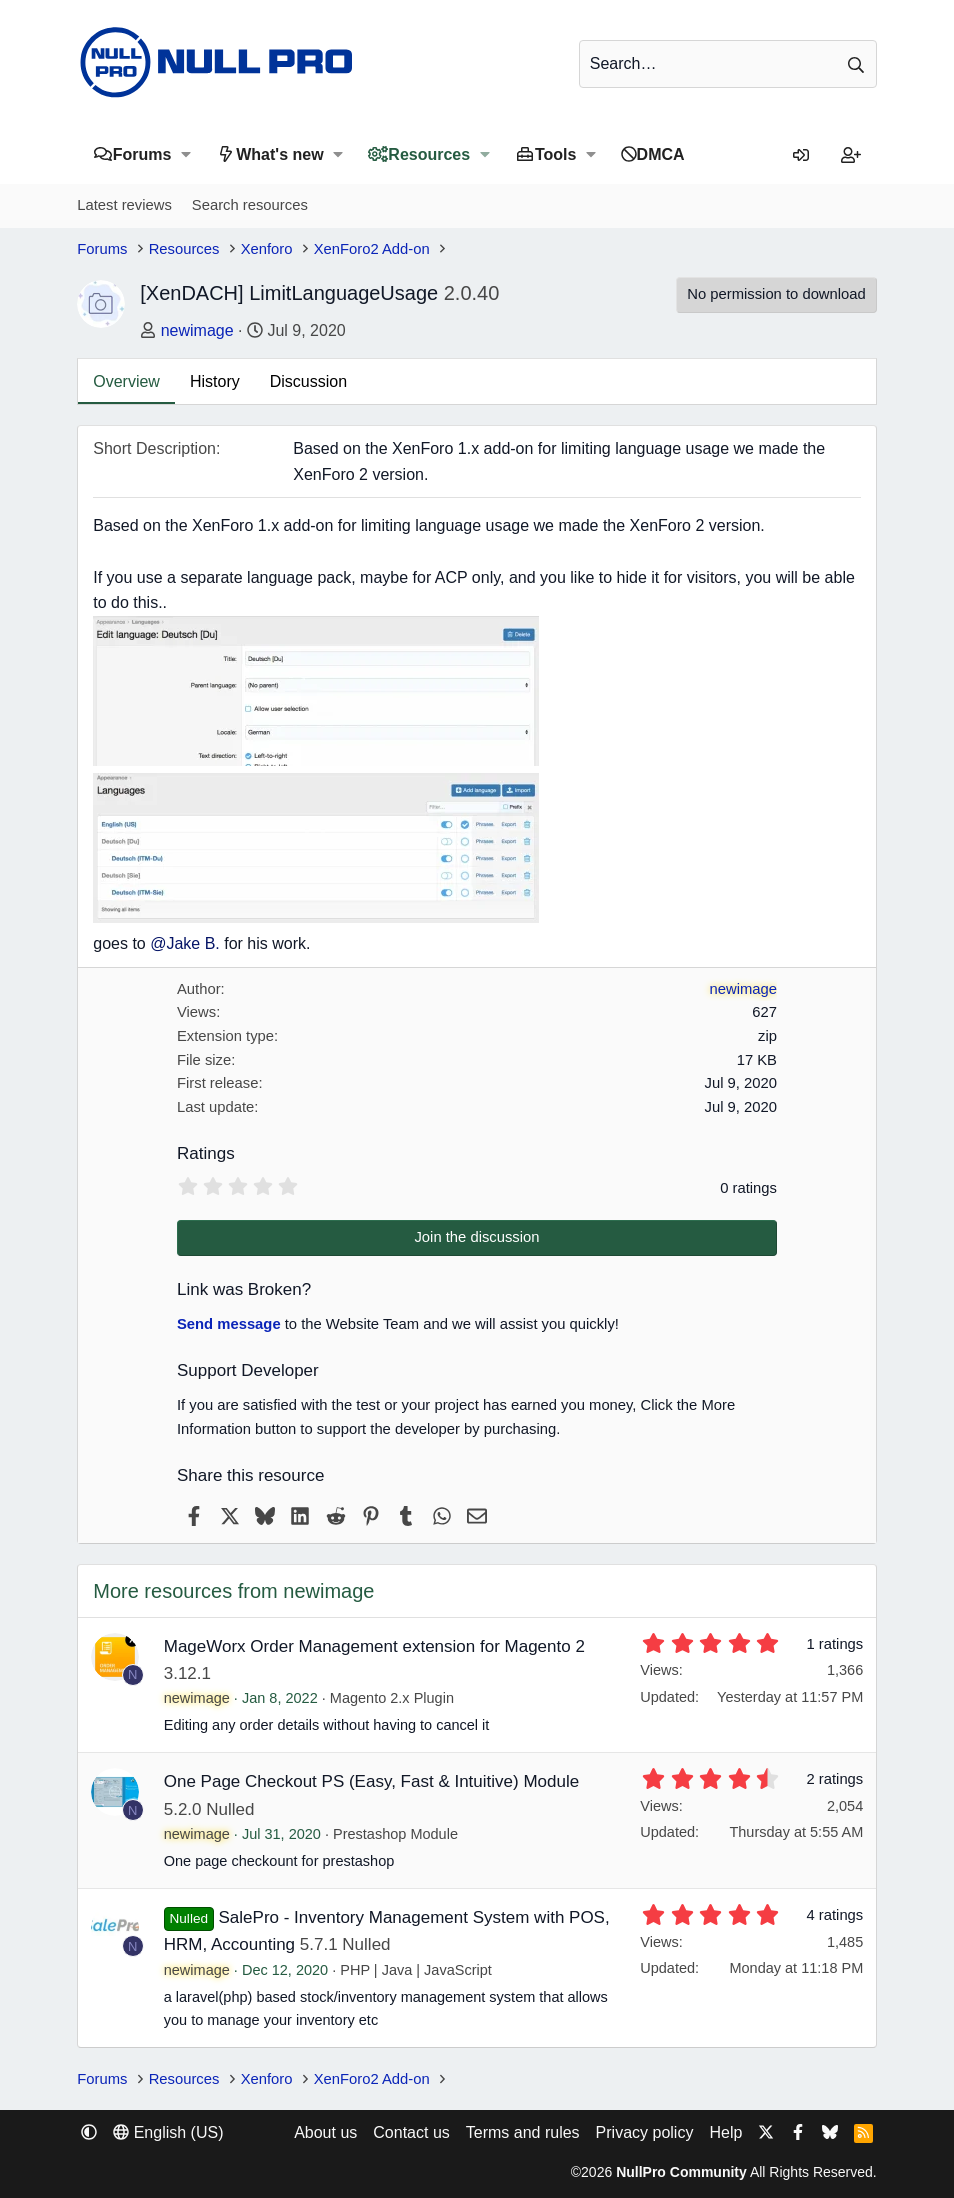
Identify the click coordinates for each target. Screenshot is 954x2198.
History (215, 381)
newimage (197, 330)
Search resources (250, 205)
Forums (142, 154)
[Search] (728, 64)
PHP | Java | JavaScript (416, 1970)
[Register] (851, 156)
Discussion (308, 381)
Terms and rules (523, 2132)
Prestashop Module (395, 1834)
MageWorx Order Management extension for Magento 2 (374, 1646)
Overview (126, 381)
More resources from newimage (233, 1591)
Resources (429, 154)
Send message (229, 1324)
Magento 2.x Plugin (392, 1698)
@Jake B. (185, 943)
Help (725, 2132)
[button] (185, 154)
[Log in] (801, 156)
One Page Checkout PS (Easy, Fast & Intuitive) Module (371, 1781)
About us (325, 2132)
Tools (555, 154)
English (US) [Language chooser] (168, 2132)
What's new (279, 154)
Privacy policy (645, 2132)
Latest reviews (124, 205)
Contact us (411, 2132)
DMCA (661, 154)
